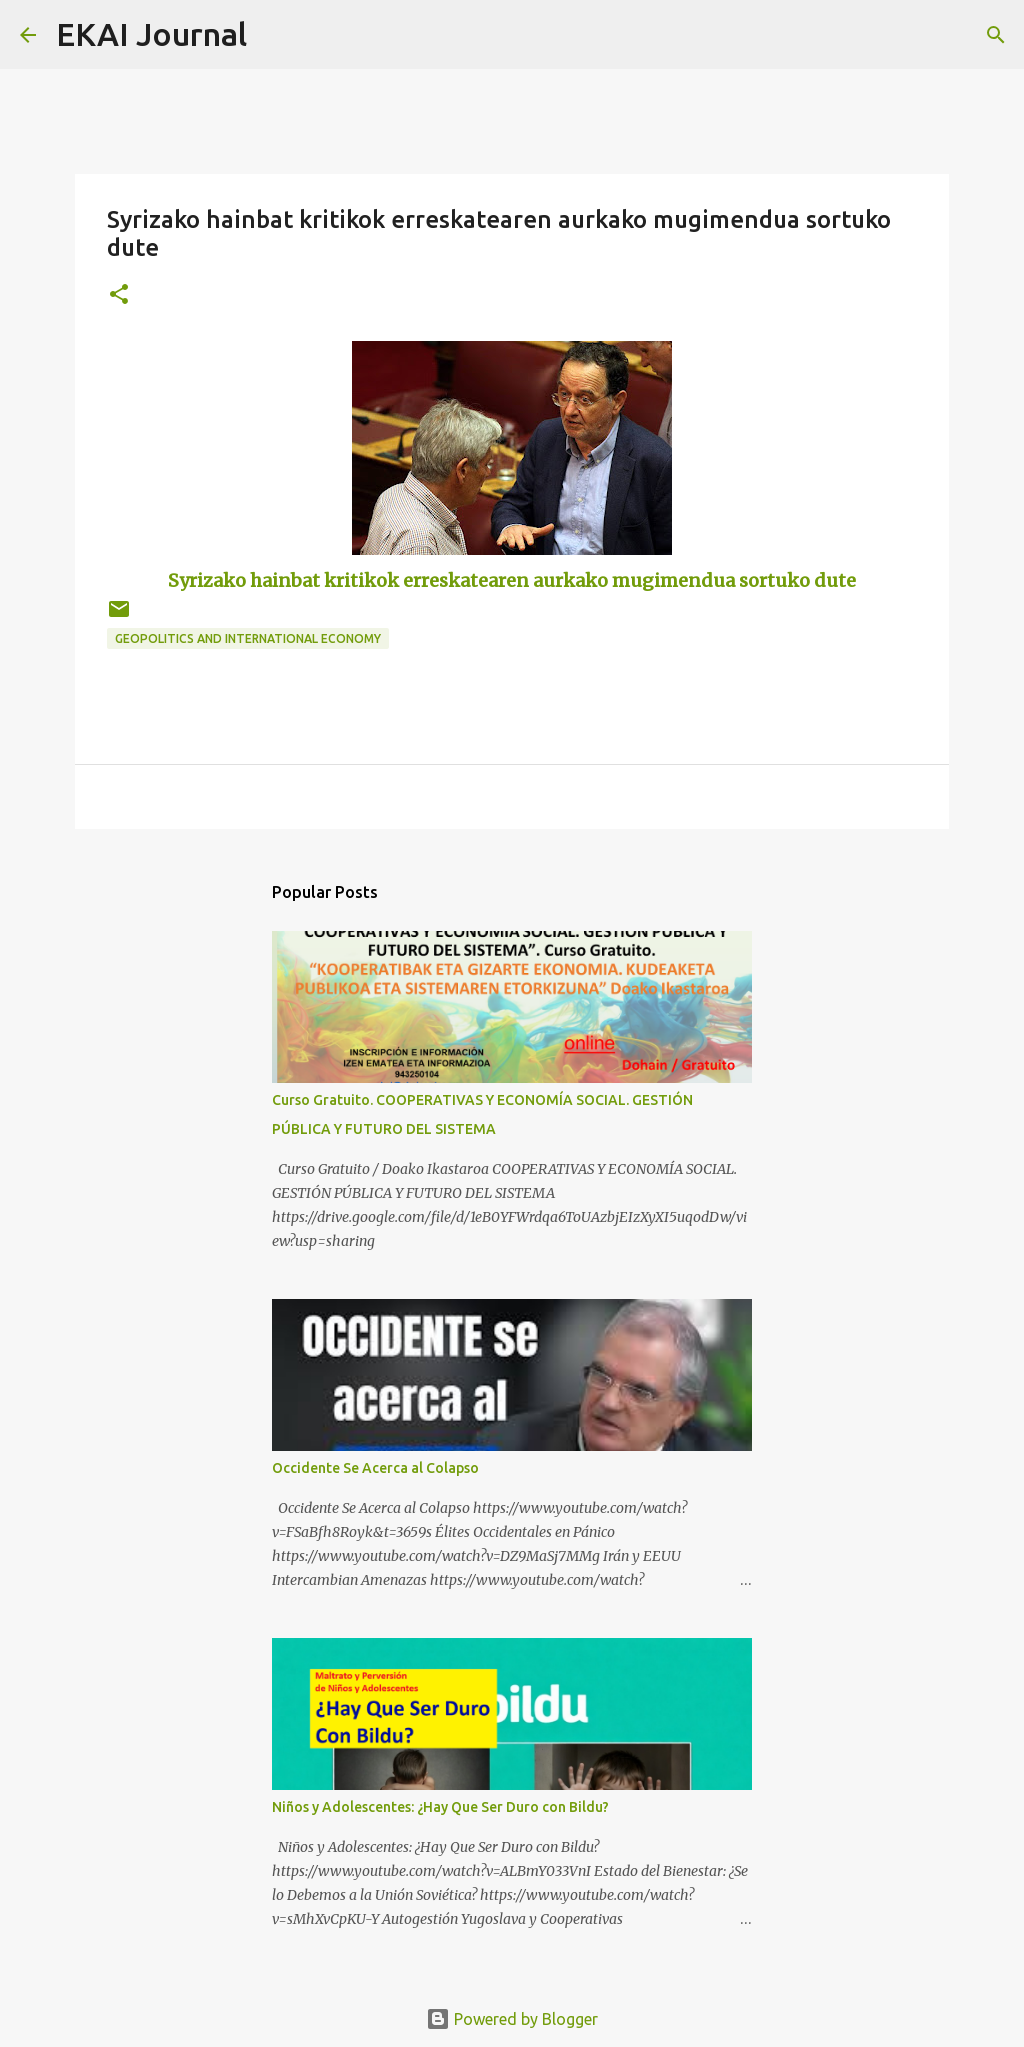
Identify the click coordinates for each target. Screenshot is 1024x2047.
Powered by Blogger (512, 2019)
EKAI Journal (151, 34)
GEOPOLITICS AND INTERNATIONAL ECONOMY (248, 638)
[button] (119, 295)
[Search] (275, 35)
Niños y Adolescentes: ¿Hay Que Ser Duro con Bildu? (440, 1807)
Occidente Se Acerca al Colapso (375, 1468)
